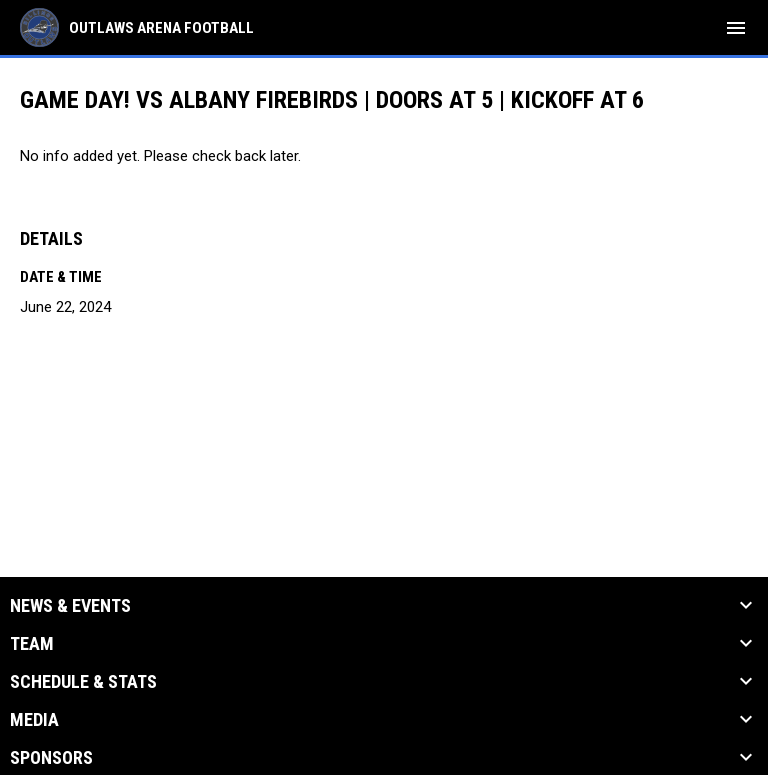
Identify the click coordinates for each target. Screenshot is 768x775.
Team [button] (32, 644)
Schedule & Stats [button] (83, 682)
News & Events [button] (70, 606)
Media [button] (34, 720)
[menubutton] (736, 28)
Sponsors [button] (51, 758)
